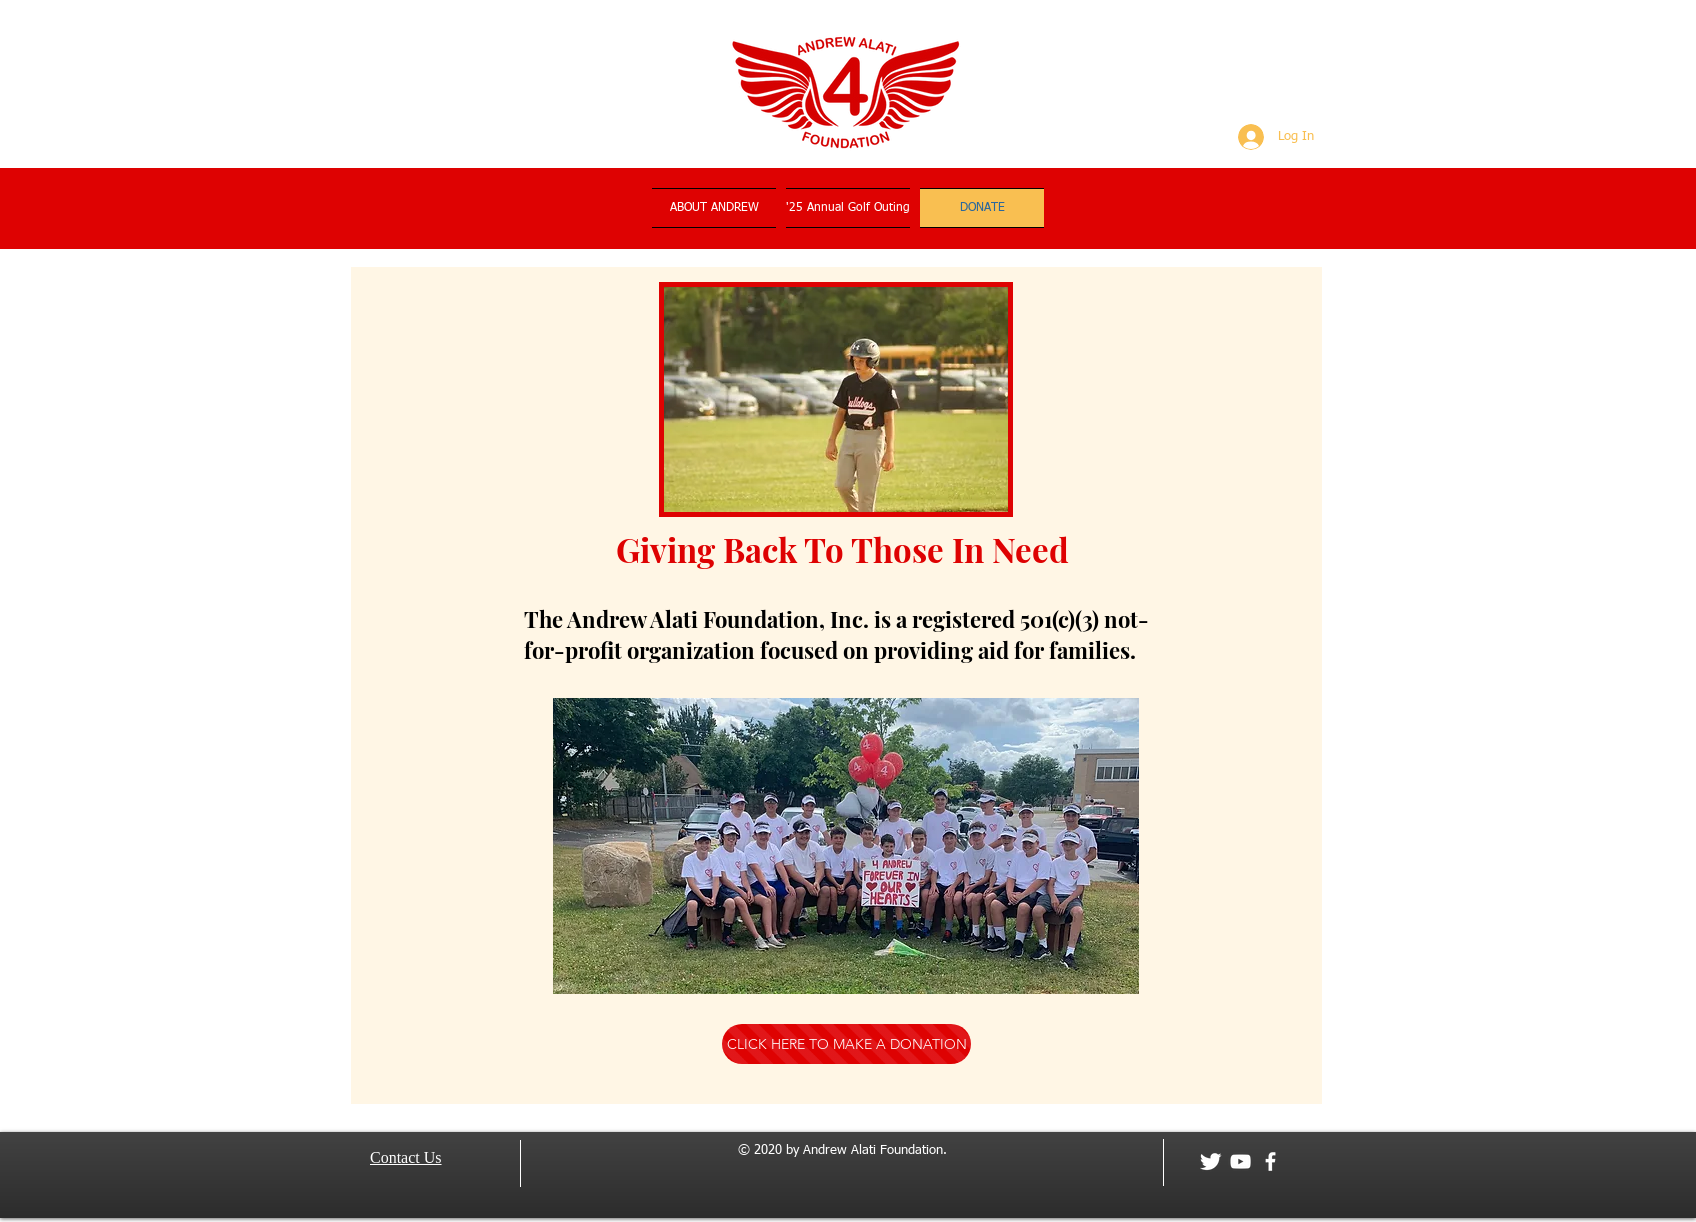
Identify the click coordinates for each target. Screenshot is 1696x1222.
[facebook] (1270, 1161)
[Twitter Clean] (1210, 1161)
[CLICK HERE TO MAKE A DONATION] (846, 1044)
